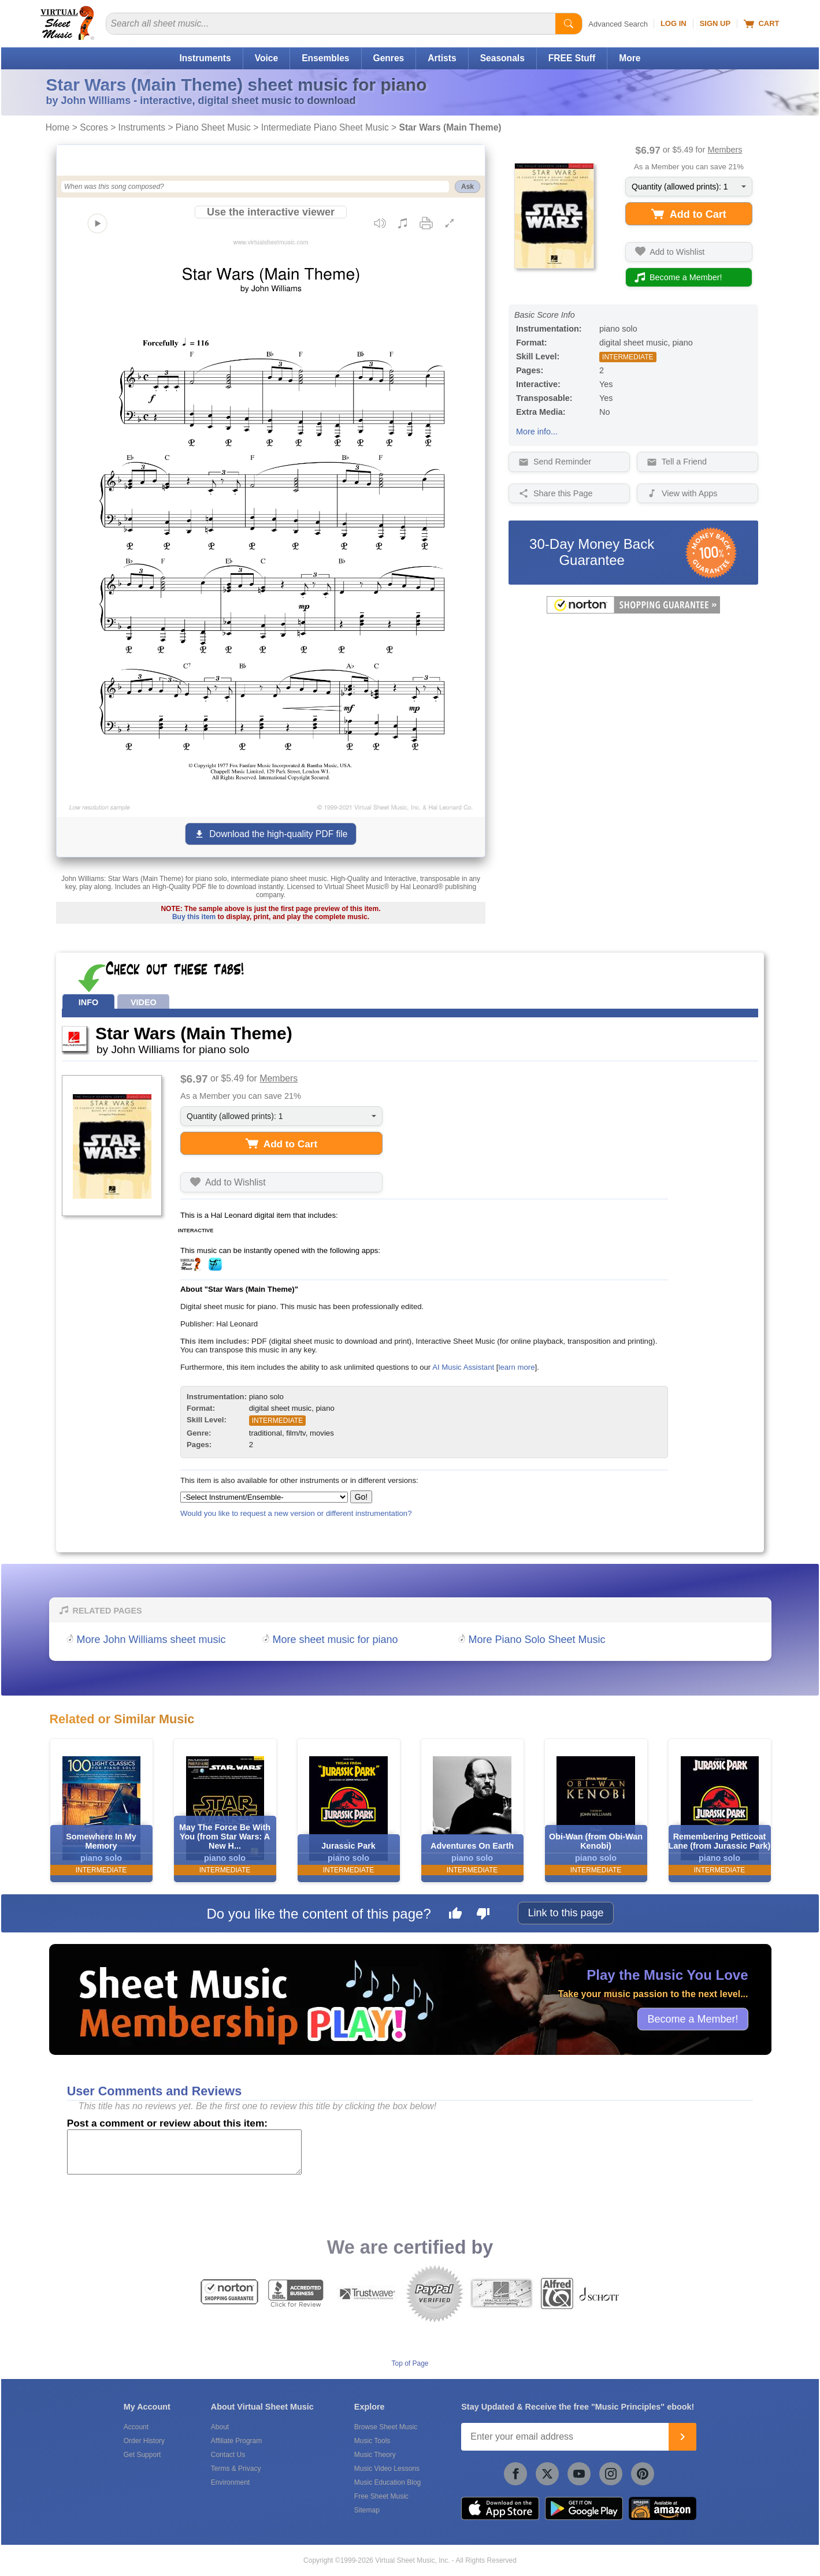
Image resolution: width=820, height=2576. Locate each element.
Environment (230, 2482)
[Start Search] (568, 23)
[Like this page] (455, 1915)
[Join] (682, 2437)
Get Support (142, 2455)
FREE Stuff (571, 58)
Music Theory (375, 2455)
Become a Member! (692, 2018)
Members (724, 149)
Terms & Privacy (236, 2469)
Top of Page (409, 2363)
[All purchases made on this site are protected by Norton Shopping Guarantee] (633, 611)
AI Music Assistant (463, 1367)
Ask (467, 187)
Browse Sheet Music (385, 2427)
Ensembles (325, 58)
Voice (266, 58)
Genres (389, 58)
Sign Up (715, 23)
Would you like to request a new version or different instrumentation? (296, 1513)
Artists (442, 58)
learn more (516, 1367)
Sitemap (367, 2510)
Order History (144, 2441)
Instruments (205, 58)
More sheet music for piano (335, 1639)
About (220, 2427)
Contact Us (228, 2455)
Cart (761, 23)
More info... (537, 431)
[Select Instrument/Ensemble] (264, 1497)
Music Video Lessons (387, 2469)
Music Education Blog (387, 2482)
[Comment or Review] (184, 2151)
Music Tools (372, 2441)
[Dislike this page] (483, 1915)
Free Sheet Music (381, 2496)
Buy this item (194, 917)
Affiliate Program (236, 2441)
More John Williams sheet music (151, 1639)
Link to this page (565, 1913)
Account (136, 2427)
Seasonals (502, 58)
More (629, 58)
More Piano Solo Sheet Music (537, 1639)
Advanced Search (618, 24)
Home (58, 127)
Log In (674, 23)
